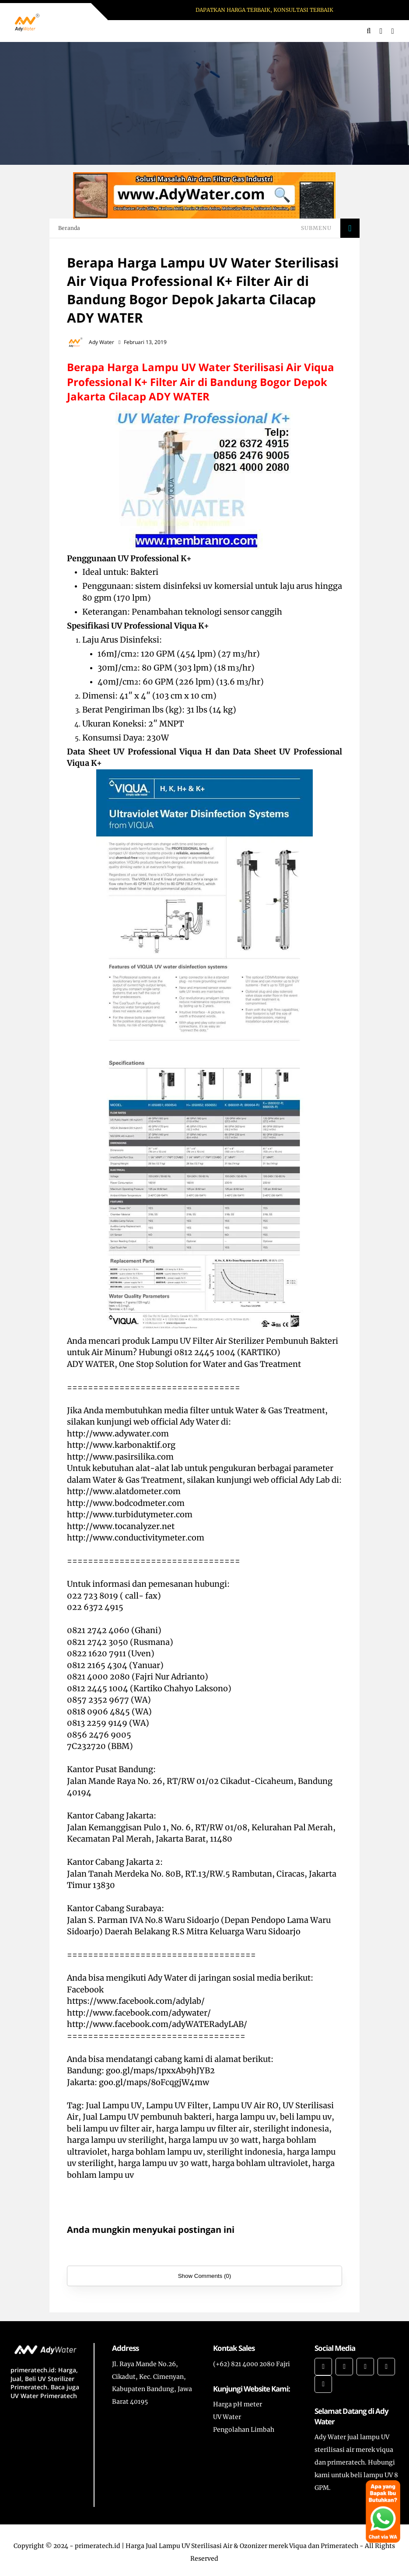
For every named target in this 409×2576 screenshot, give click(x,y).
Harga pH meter (237, 2404)
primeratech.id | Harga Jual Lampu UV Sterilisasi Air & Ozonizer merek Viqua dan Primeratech (216, 2546)
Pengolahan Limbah (243, 2429)
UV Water (227, 2417)
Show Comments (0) (204, 2276)
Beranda (69, 228)
